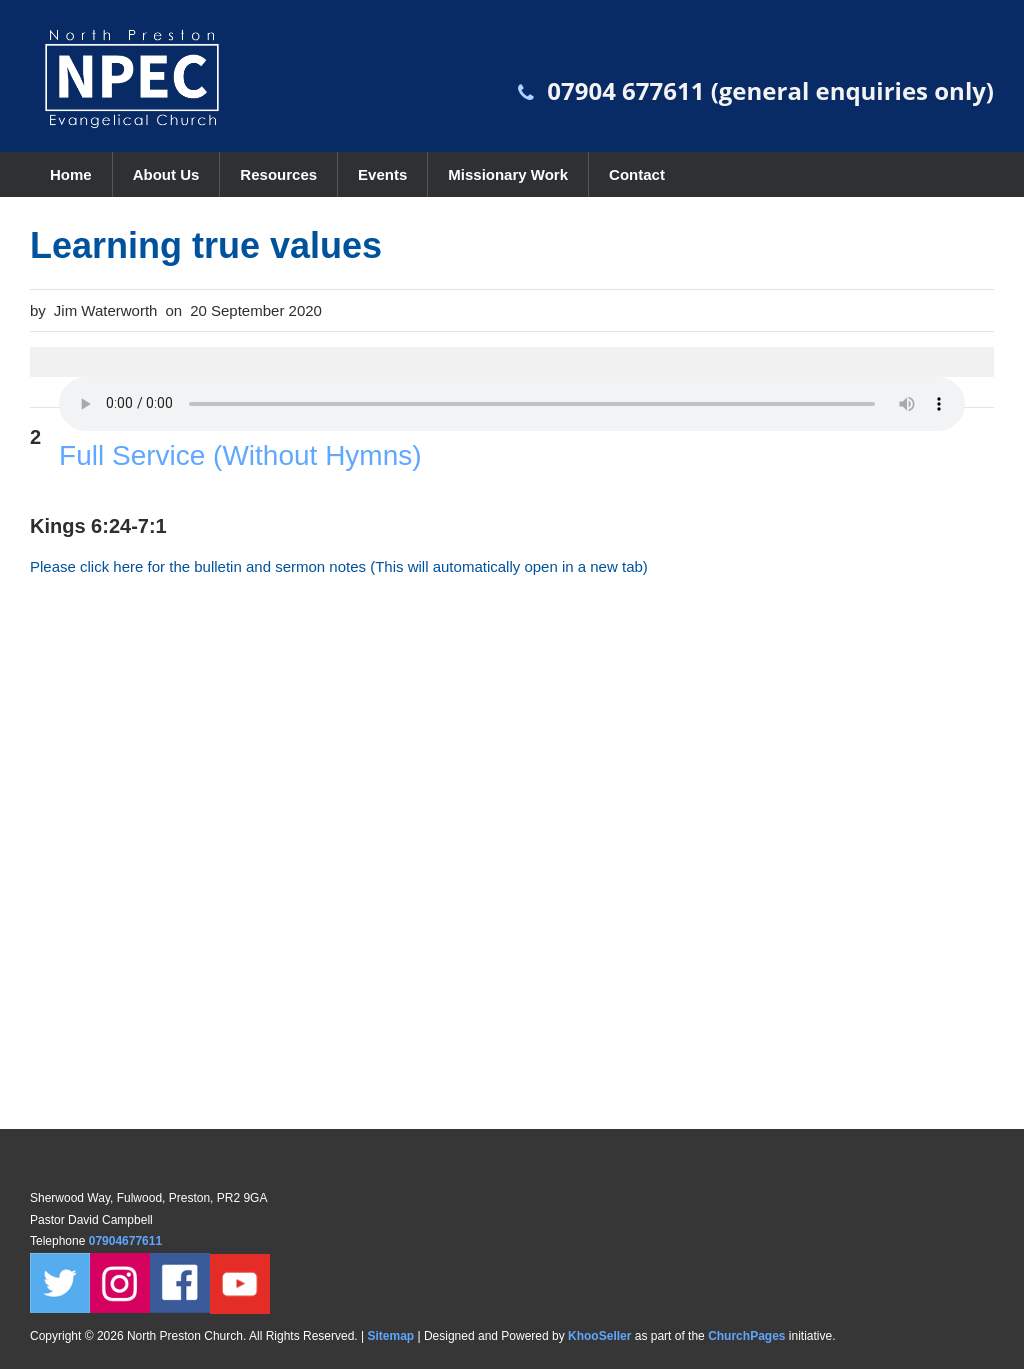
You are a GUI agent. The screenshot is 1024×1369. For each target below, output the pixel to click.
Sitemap (390, 1336)
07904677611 (127, 1241)
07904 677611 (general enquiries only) (770, 90)
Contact (637, 174)
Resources (278, 174)
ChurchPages (746, 1336)
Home (71, 174)
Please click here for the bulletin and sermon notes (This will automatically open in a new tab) (339, 566)
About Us (166, 174)
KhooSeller (599, 1336)
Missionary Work (508, 174)
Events (382, 174)
